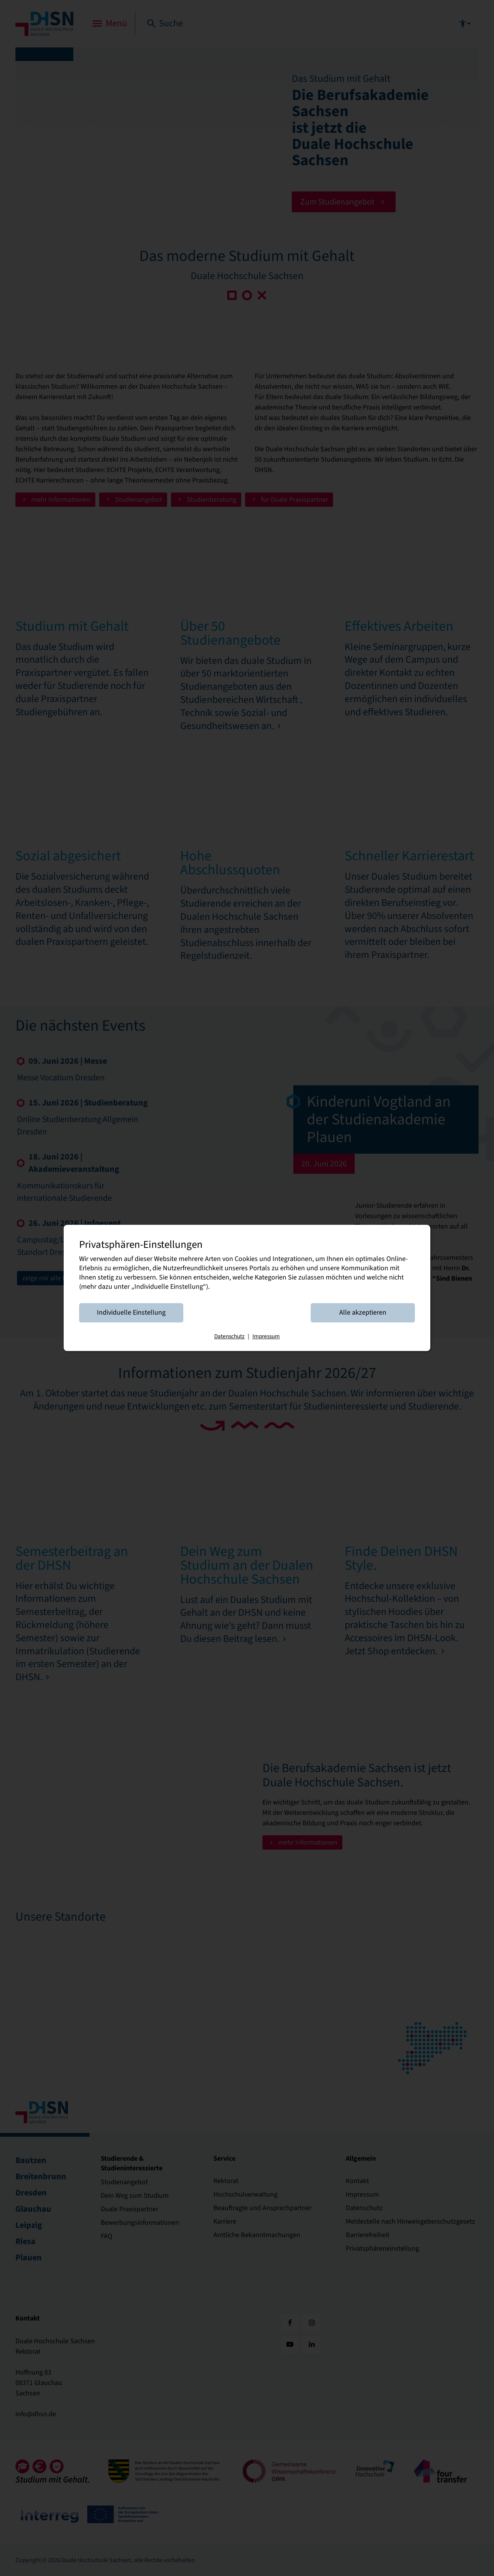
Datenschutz (229, 1336)
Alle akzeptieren (362, 1313)
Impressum (266, 1336)
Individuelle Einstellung (131, 1313)
